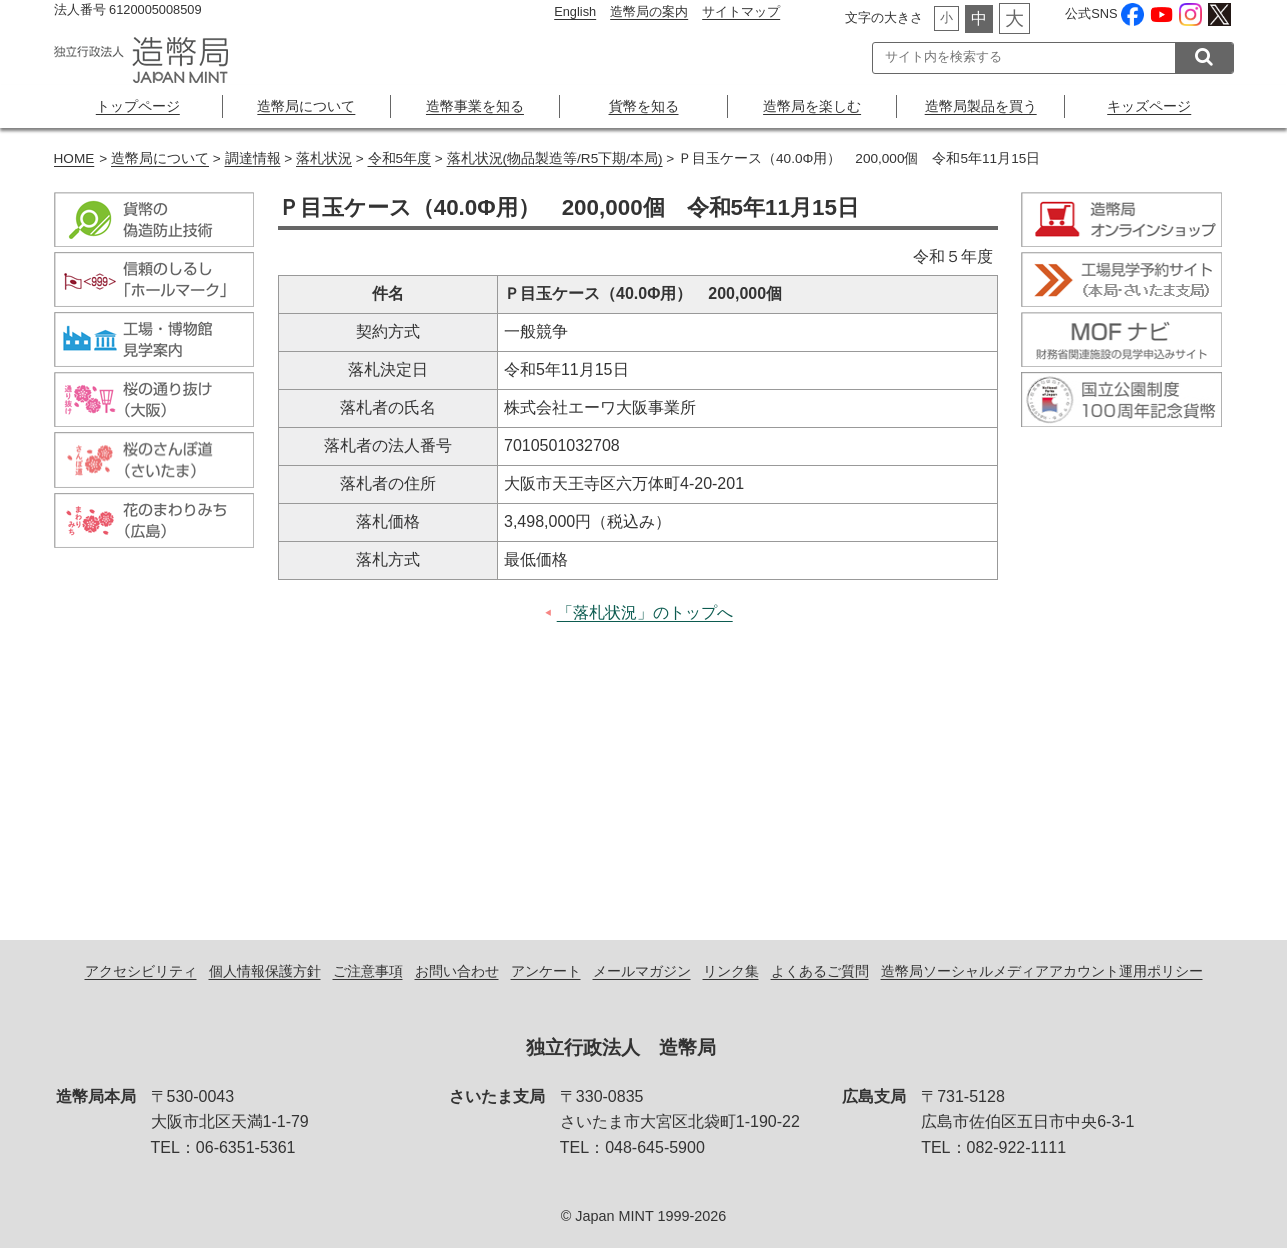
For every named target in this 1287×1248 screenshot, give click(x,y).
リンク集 (731, 971)
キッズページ (1149, 106)
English (575, 11)
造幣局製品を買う (981, 106)
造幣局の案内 (649, 11)
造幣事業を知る (475, 106)
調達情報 (253, 158)
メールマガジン (642, 971)
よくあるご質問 (820, 971)
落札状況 (324, 158)
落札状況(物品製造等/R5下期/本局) (555, 158)
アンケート (546, 971)
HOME (74, 158)
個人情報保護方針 (265, 971)
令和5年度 (400, 158)
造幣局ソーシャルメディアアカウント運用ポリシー (1042, 971)
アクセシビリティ (141, 971)
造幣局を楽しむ (812, 106)
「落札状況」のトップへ (645, 612)
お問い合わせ (457, 971)
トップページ (138, 106)
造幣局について (306, 106)
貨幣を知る (644, 106)
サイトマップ (741, 11)
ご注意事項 (368, 971)
